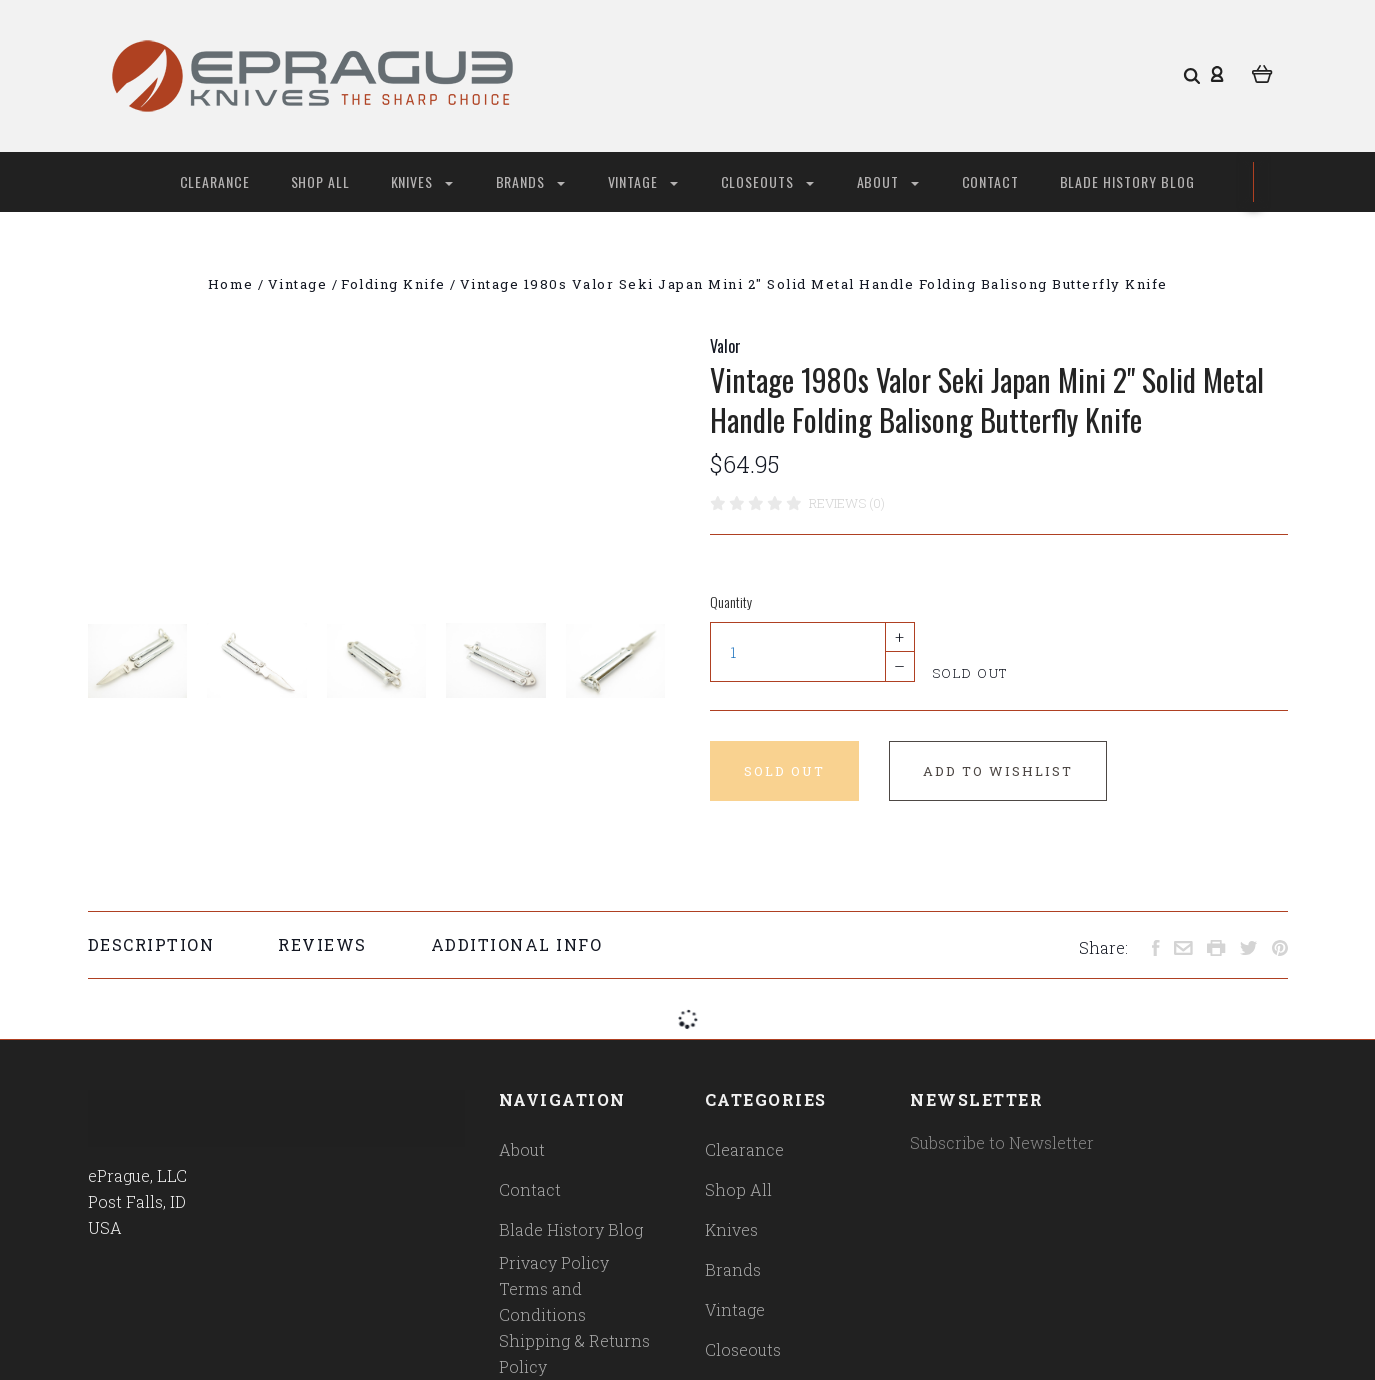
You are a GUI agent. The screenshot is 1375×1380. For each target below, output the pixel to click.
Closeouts (767, 181)
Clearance (215, 181)
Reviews (322, 944)
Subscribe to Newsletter (1002, 1142)
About (888, 181)
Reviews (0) (847, 503)
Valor (725, 346)
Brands (530, 181)
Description (151, 944)
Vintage (643, 181)
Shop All (321, 181)
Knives (422, 181)
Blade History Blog (1128, 181)
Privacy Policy (554, 1262)
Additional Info (517, 944)
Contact (991, 181)
